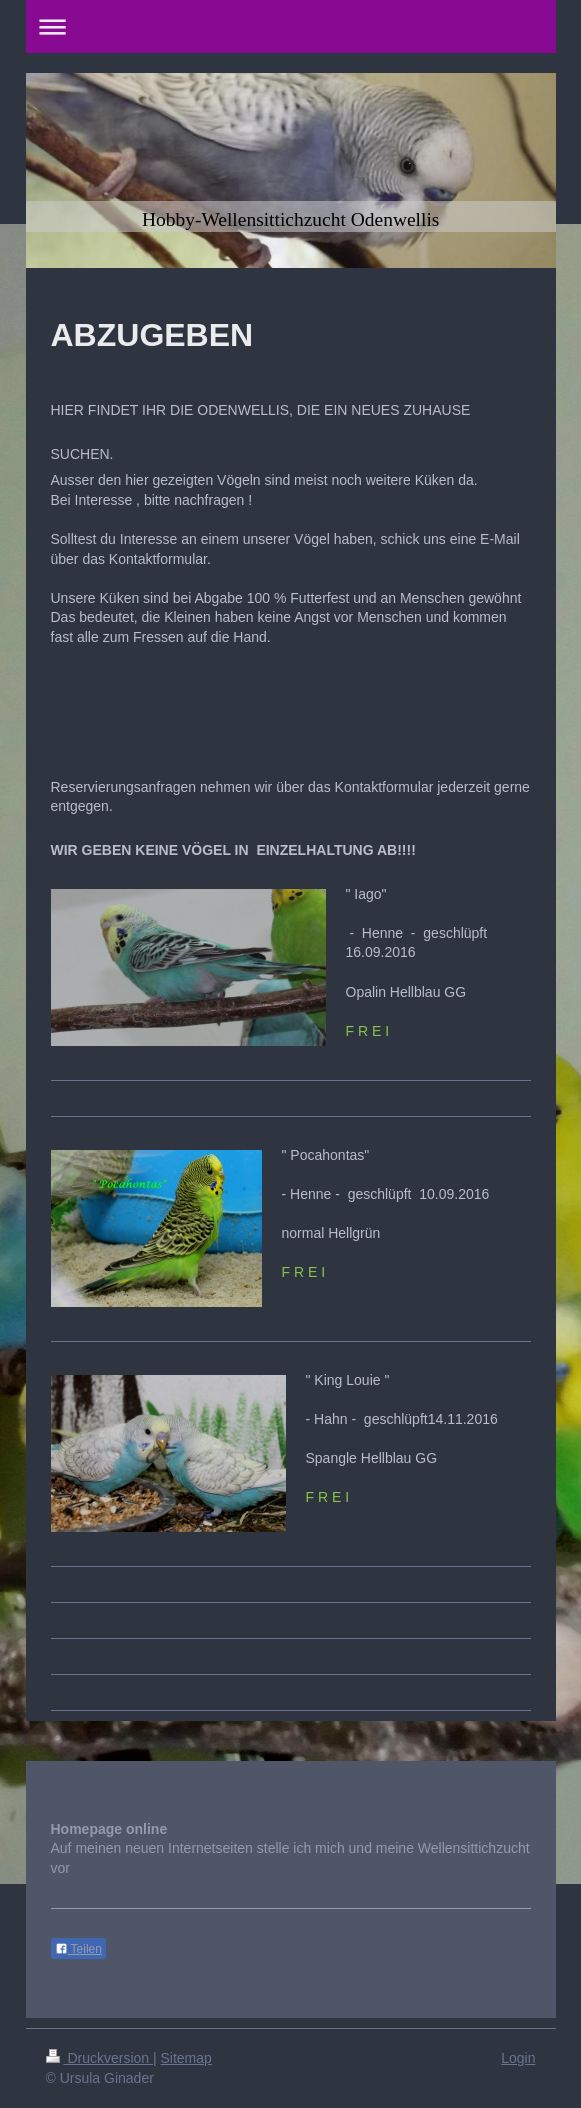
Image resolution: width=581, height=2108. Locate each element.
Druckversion (99, 2058)
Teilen (78, 1949)
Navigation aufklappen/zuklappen (291, 26)
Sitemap (186, 2058)
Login (518, 2058)
